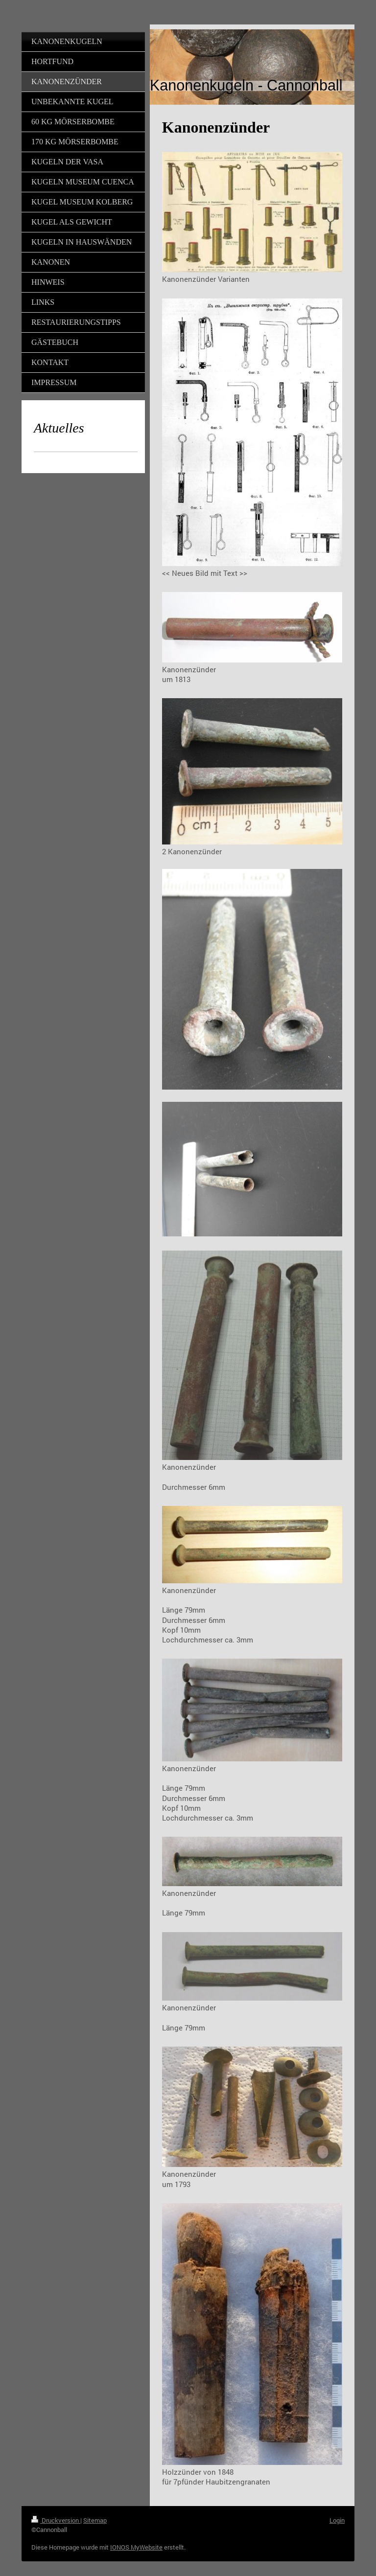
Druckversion (55, 2520)
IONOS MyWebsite (136, 2547)
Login (337, 2520)
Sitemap (95, 2520)
